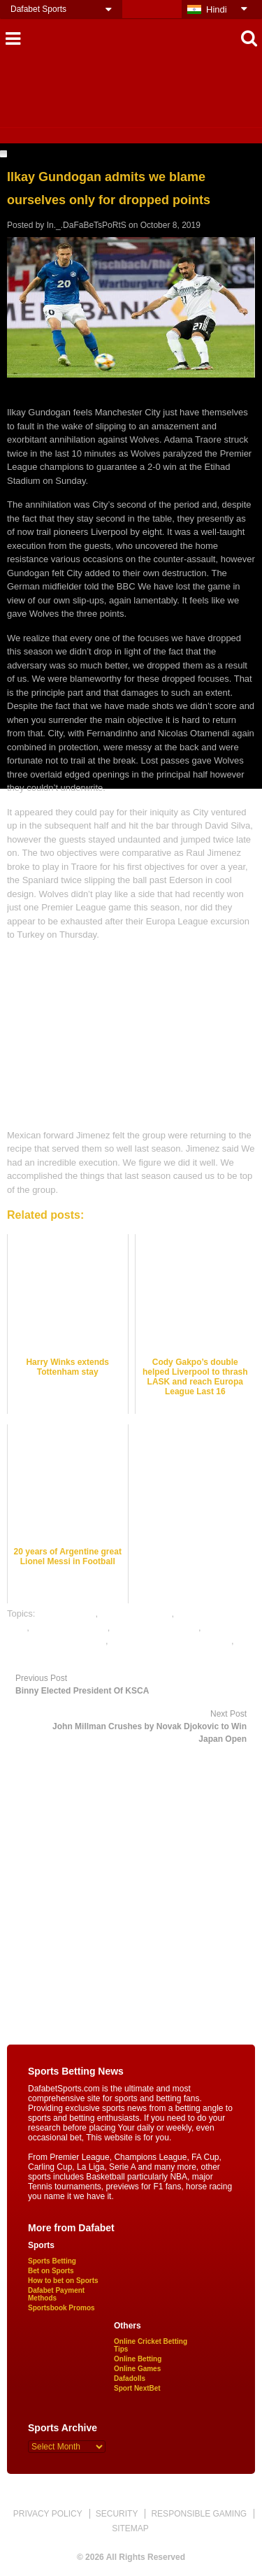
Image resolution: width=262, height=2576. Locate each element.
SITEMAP (130, 2528)
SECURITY (117, 2514)
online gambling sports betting (170, 1641)
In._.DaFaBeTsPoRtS (86, 225)
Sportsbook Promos (61, 2308)
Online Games (137, 2369)
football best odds (136, 1613)
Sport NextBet (137, 2388)
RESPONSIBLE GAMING (199, 2514)
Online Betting (137, 2359)
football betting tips (69, 1627)
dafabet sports (66, 1613)
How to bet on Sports (63, 2280)
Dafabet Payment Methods (56, 2294)
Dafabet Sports (38, 9)
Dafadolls (129, 2378)
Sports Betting (52, 2261)
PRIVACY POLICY (47, 2514)
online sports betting (47, 1655)
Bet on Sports (51, 2271)
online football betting (155, 1627)
